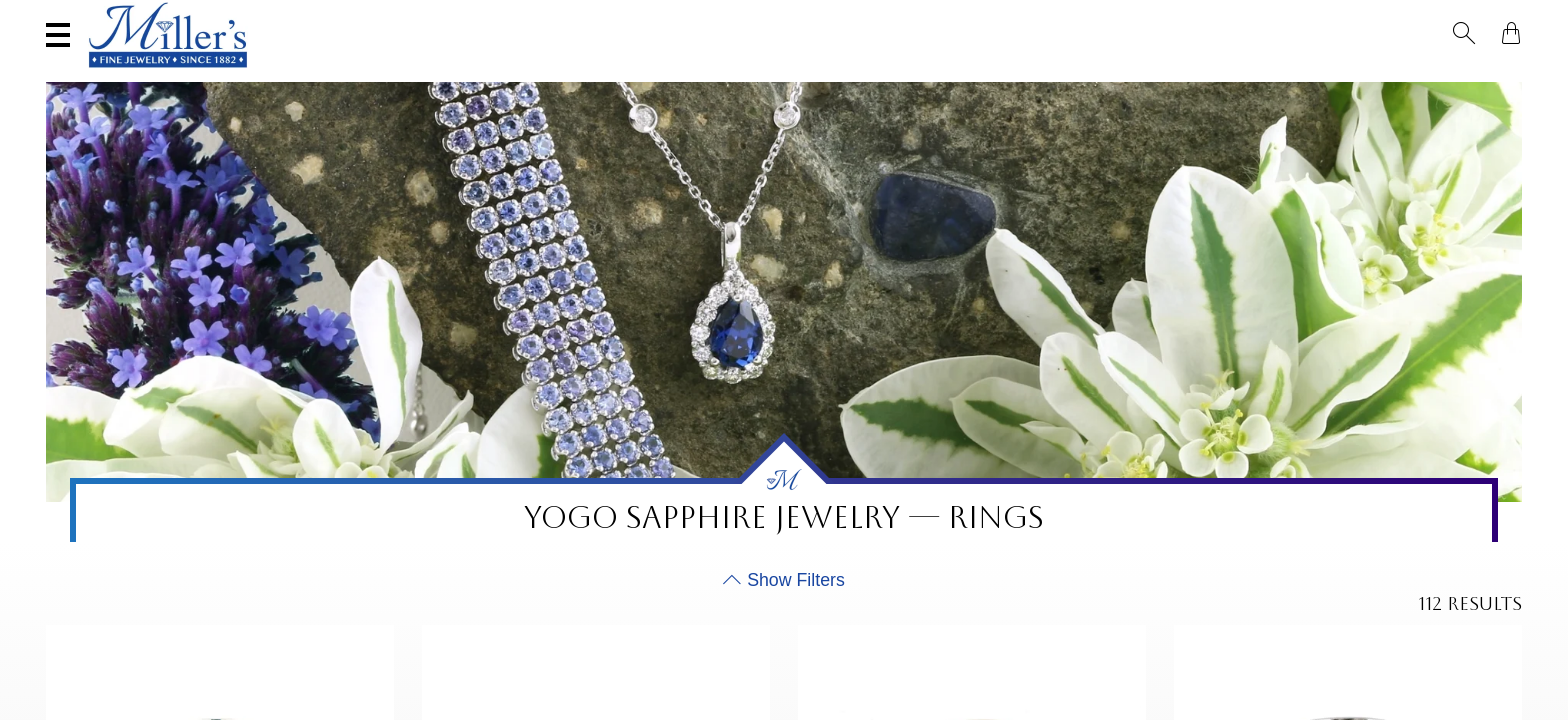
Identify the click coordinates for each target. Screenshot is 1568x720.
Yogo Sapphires (587, 76)
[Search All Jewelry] (1327, 19)
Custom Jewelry (1441, 76)
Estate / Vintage (1158, 76)
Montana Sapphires (759, 76)
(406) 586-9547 (132, 17)
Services (641, 17)
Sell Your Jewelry (480, 17)
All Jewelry (1299, 76)
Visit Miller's (298, 17)
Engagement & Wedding (966, 76)
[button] (1476, 18)
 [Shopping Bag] (1511, 18)
